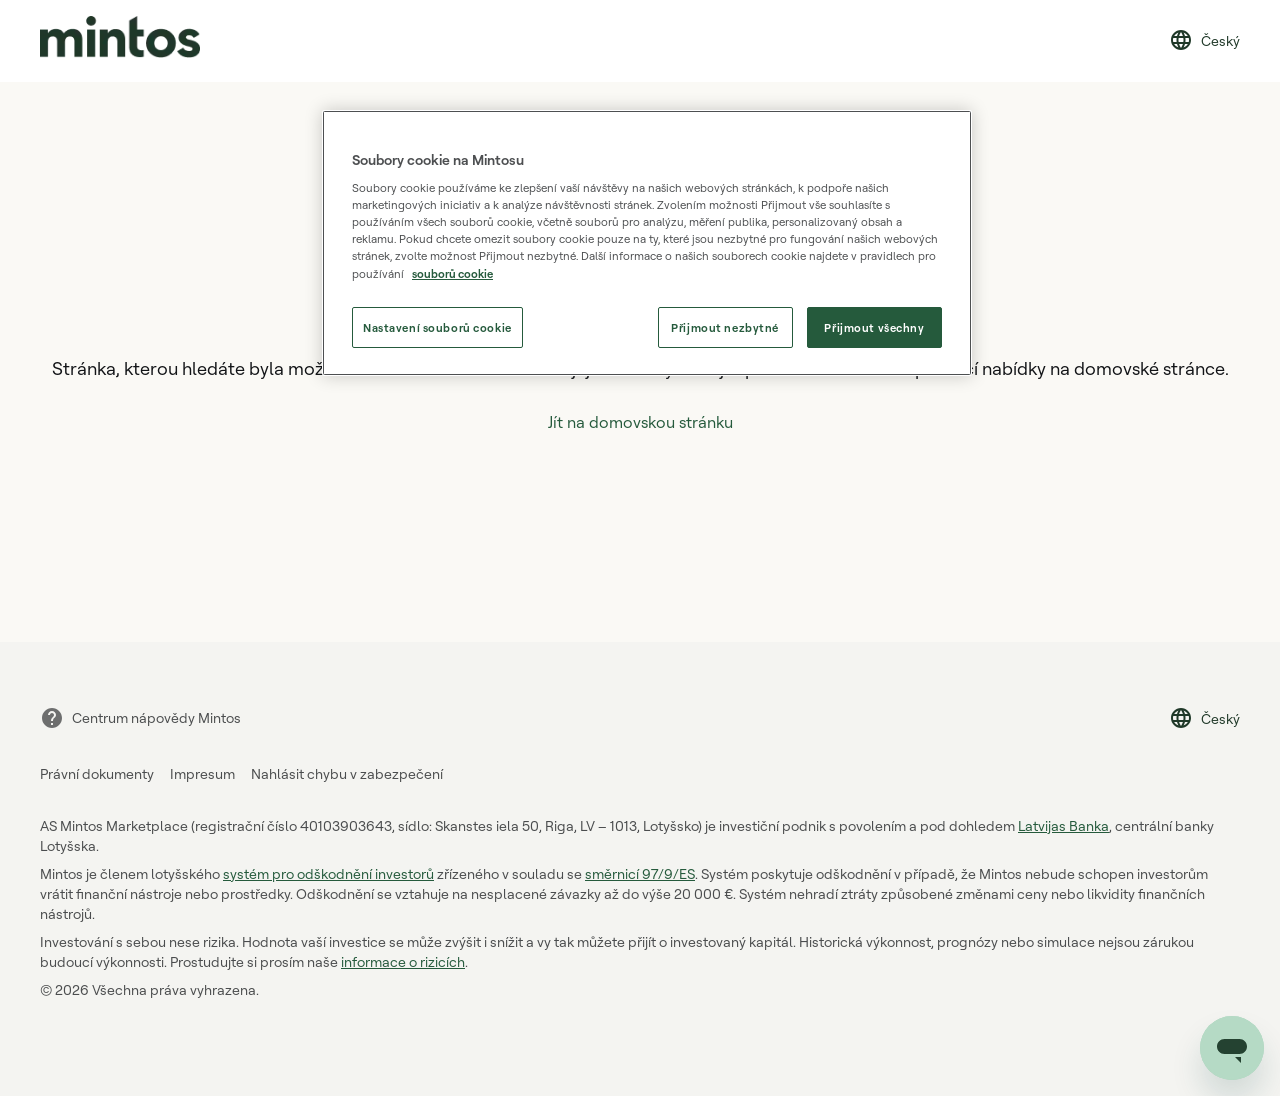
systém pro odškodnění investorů (328, 873)
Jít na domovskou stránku (640, 422)
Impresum (202, 773)
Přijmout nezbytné (725, 327)
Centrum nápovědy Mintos (140, 718)
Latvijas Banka (1063, 825)
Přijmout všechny (874, 327)
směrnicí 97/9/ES (640, 873)
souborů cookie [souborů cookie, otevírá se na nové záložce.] (452, 273)
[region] (647, 243)
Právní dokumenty (97, 773)
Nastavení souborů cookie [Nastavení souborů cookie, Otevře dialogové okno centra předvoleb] (437, 327)
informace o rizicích (403, 961)
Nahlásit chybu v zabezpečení (347, 773)
